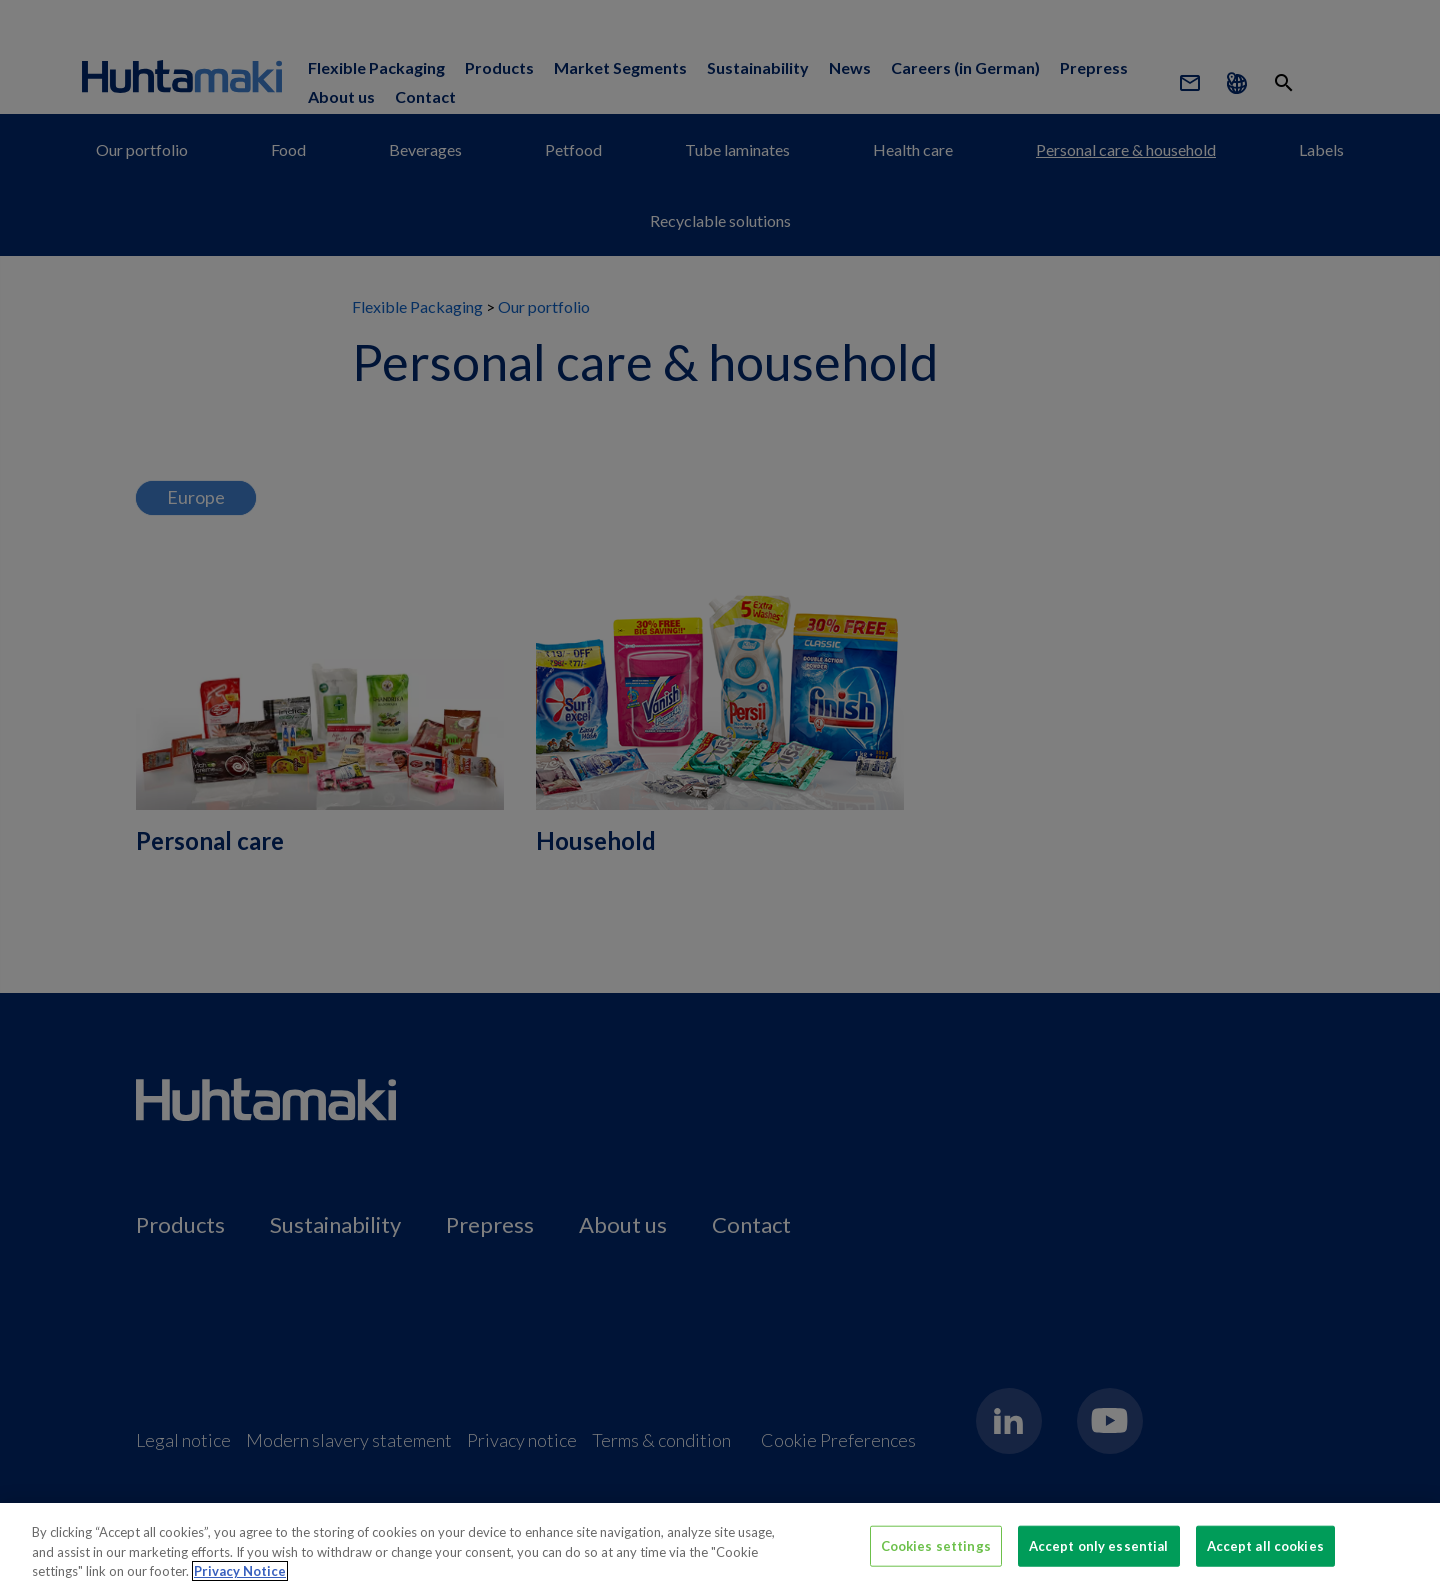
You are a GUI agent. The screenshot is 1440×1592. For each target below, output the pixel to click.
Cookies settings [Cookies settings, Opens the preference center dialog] (936, 1557)
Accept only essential (1099, 1557)
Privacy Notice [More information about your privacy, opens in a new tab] (240, 1583)
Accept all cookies (1265, 1557)
